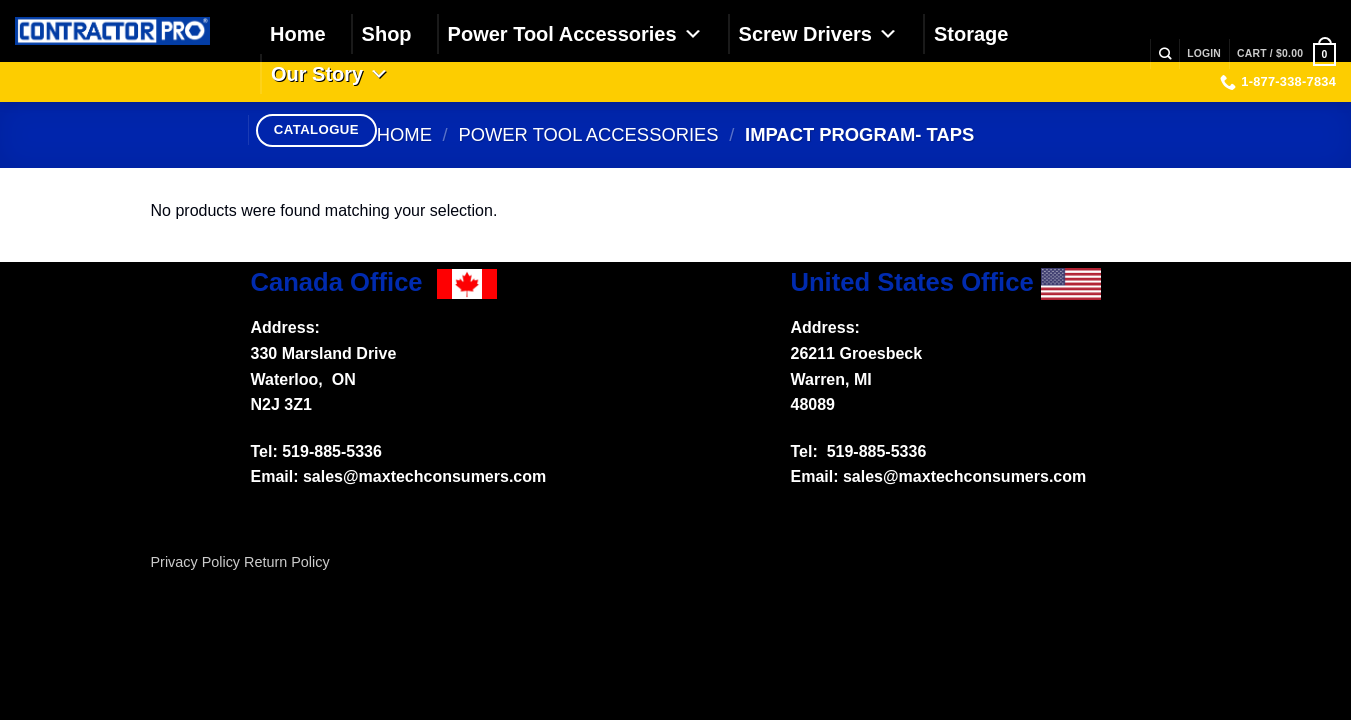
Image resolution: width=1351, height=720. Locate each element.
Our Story (330, 74)
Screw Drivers (818, 34)
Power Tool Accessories (575, 34)
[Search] (1165, 54)
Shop (387, 34)
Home (298, 34)
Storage (971, 34)
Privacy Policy (196, 562)
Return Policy (287, 562)
